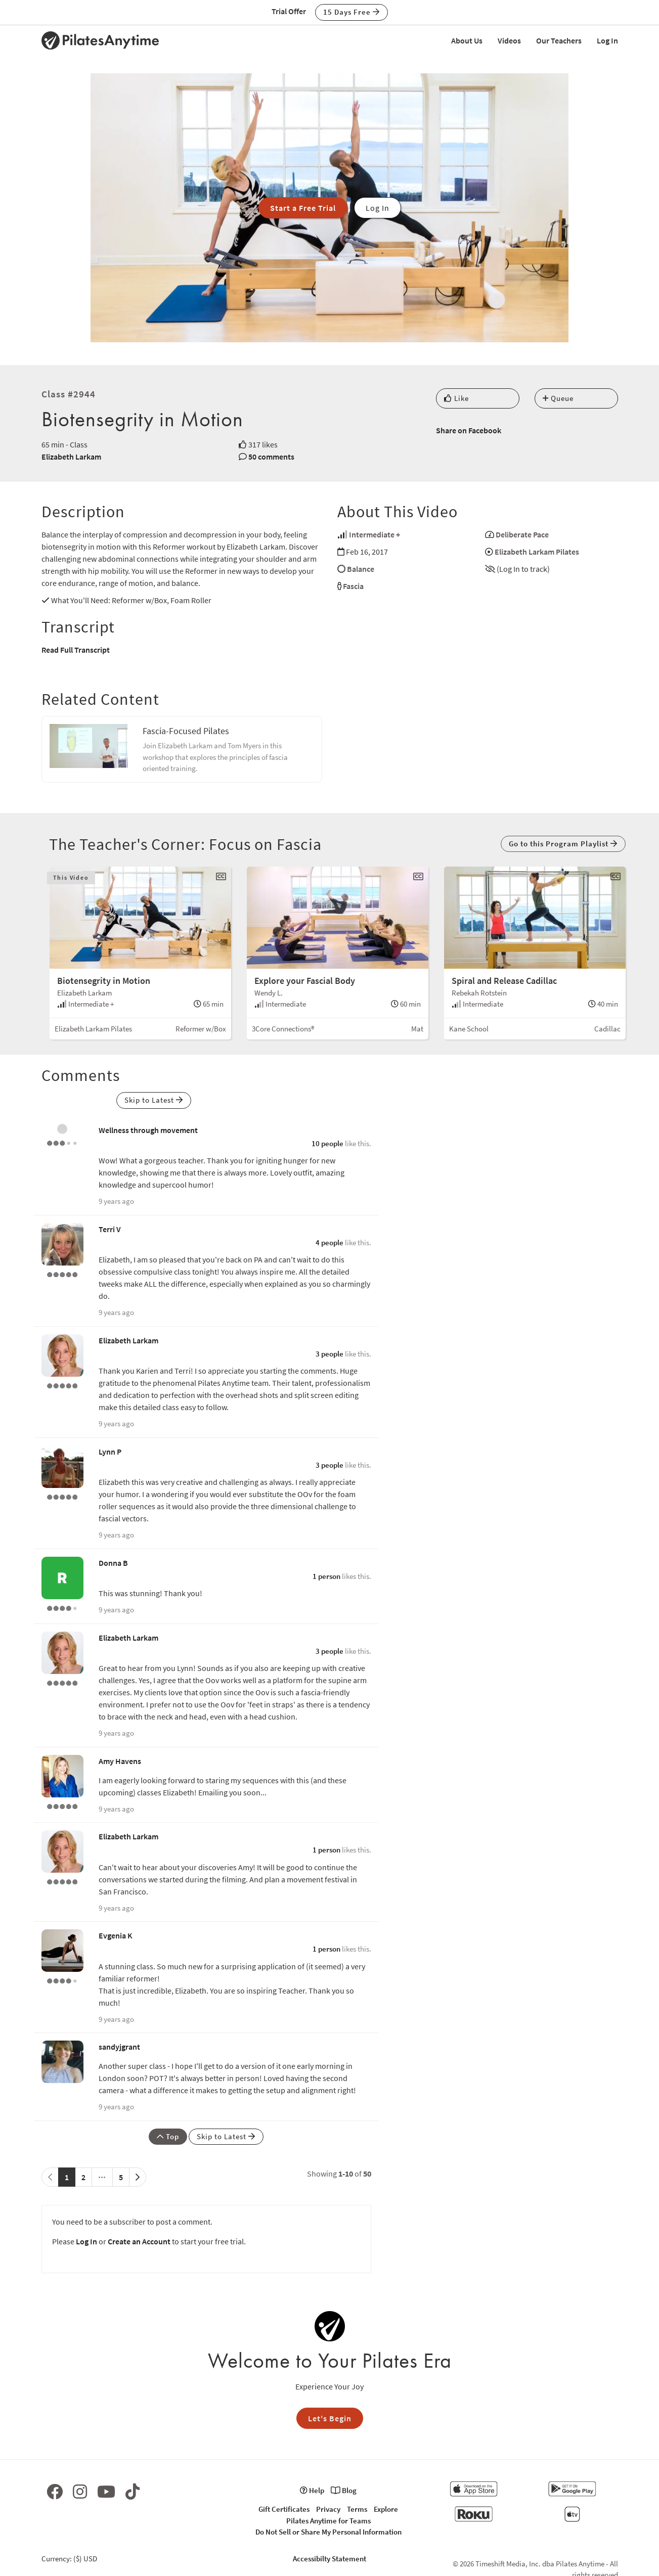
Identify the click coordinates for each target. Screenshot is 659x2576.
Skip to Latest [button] (153, 1100)
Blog (344, 2490)
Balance (360, 569)
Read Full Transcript (75, 650)
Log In (607, 40)
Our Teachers (559, 40)
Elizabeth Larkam (71, 456)
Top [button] (168, 2136)
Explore (386, 2509)
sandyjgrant (119, 2047)
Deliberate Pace (522, 534)
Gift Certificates (284, 2509)
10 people (327, 1143)
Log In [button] (377, 208)
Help (312, 2490)
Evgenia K (116, 1935)
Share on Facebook (468, 430)
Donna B (113, 1563)
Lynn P (110, 1452)
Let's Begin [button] (330, 2418)
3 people (329, 1354)
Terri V (110, 1229)
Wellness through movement (148, 1130)
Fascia (353, 586)
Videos (509, 40)
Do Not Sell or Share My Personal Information (328, 2532)
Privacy (328, 2509)
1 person (326, 1576)
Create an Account (139, 2241)
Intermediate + (374, 534)
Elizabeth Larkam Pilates (537, 552)
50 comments (271, 456)
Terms (357, 2509)
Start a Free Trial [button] (303, 208)
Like (456, 398)
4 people (329, 1242)
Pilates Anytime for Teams (328, 2520)
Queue (558, 398)
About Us (466, 40)
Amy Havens (120, 1761)
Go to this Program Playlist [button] (563, 843)
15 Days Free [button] (351, 12)
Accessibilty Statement (329, 2558)
